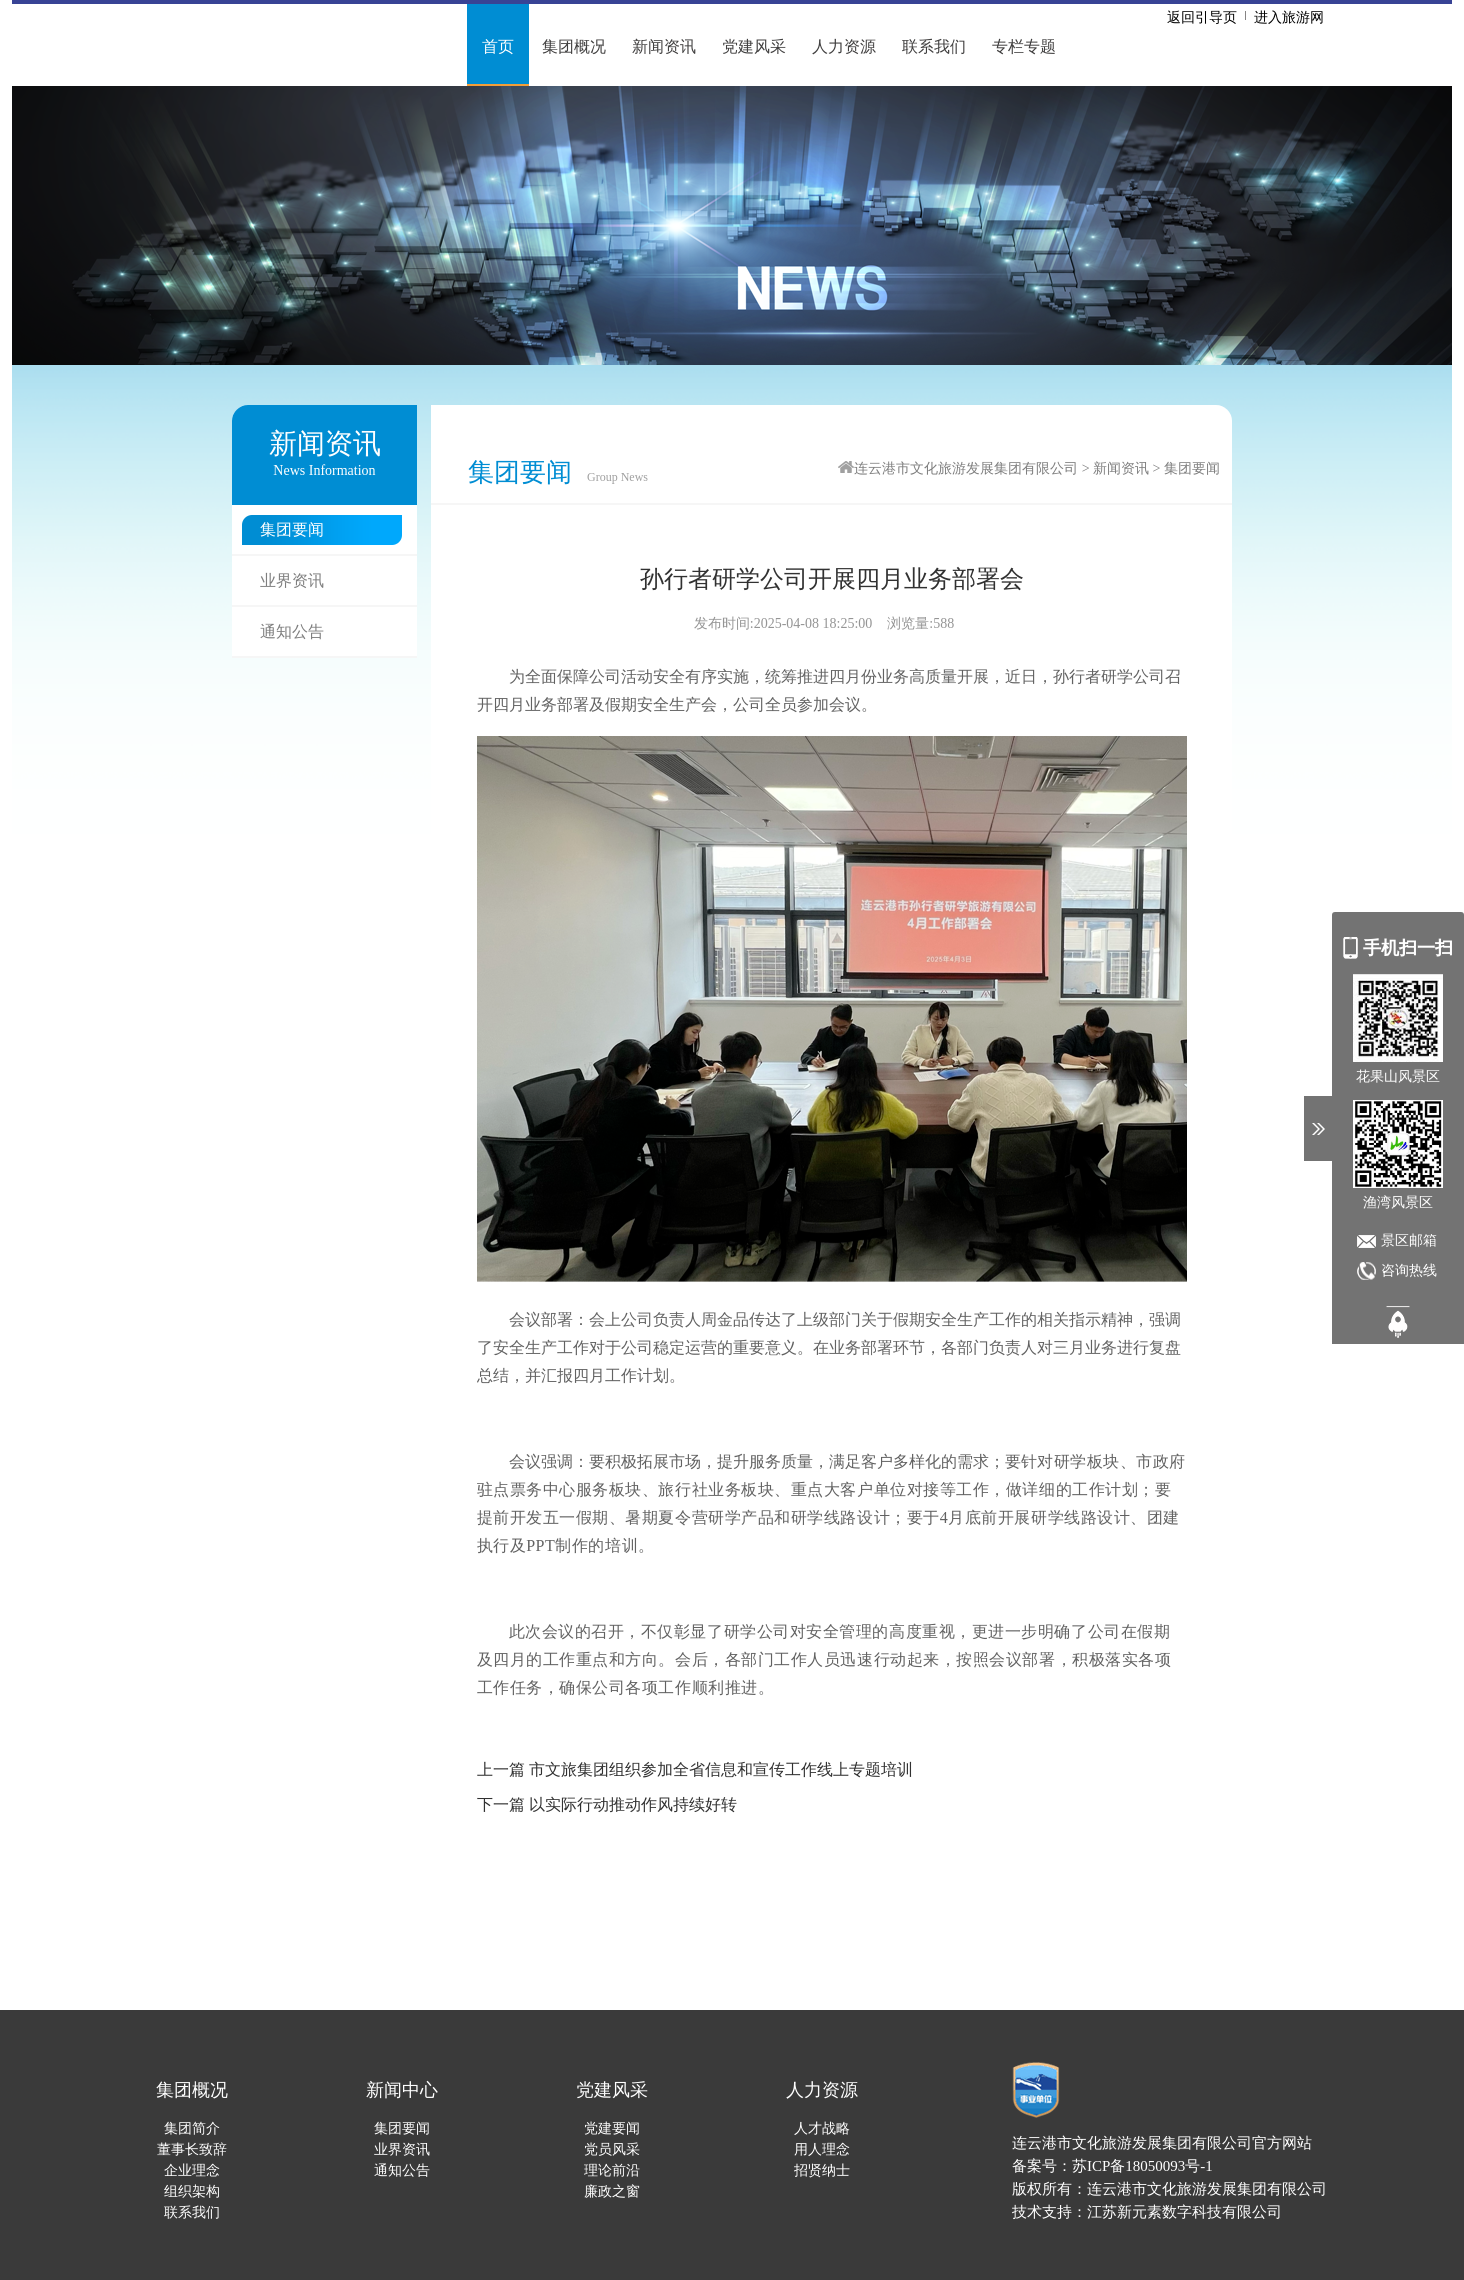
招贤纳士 (822, 2170)
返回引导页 (1202, 17)
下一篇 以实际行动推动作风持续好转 (607, 1804)
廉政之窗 (612, 2191)
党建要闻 (612, 2128)
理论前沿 (612, 2170)
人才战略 (822, 2128)
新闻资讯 (664, 46)
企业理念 (192, 2170)
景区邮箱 (1409, 1240)
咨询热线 (1409, 1270)
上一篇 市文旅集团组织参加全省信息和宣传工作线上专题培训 (695, 1769)
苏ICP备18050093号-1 (1142, 2166)
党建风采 (754, 46)
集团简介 (192, 2128)
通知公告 (292, 631)
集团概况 (574, 46)
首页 (498, 46)
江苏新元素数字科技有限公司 (1184, 2212)
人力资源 (844, 46)
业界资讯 (292, 580)
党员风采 (612, 2149)
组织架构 (192, 2191)
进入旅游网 (1289, 17)
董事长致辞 (192, 2149)
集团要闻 (292, 529)
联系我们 (934, 46)
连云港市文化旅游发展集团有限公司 (966, 468)
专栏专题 (1024, 46)
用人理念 (822, 2149)
